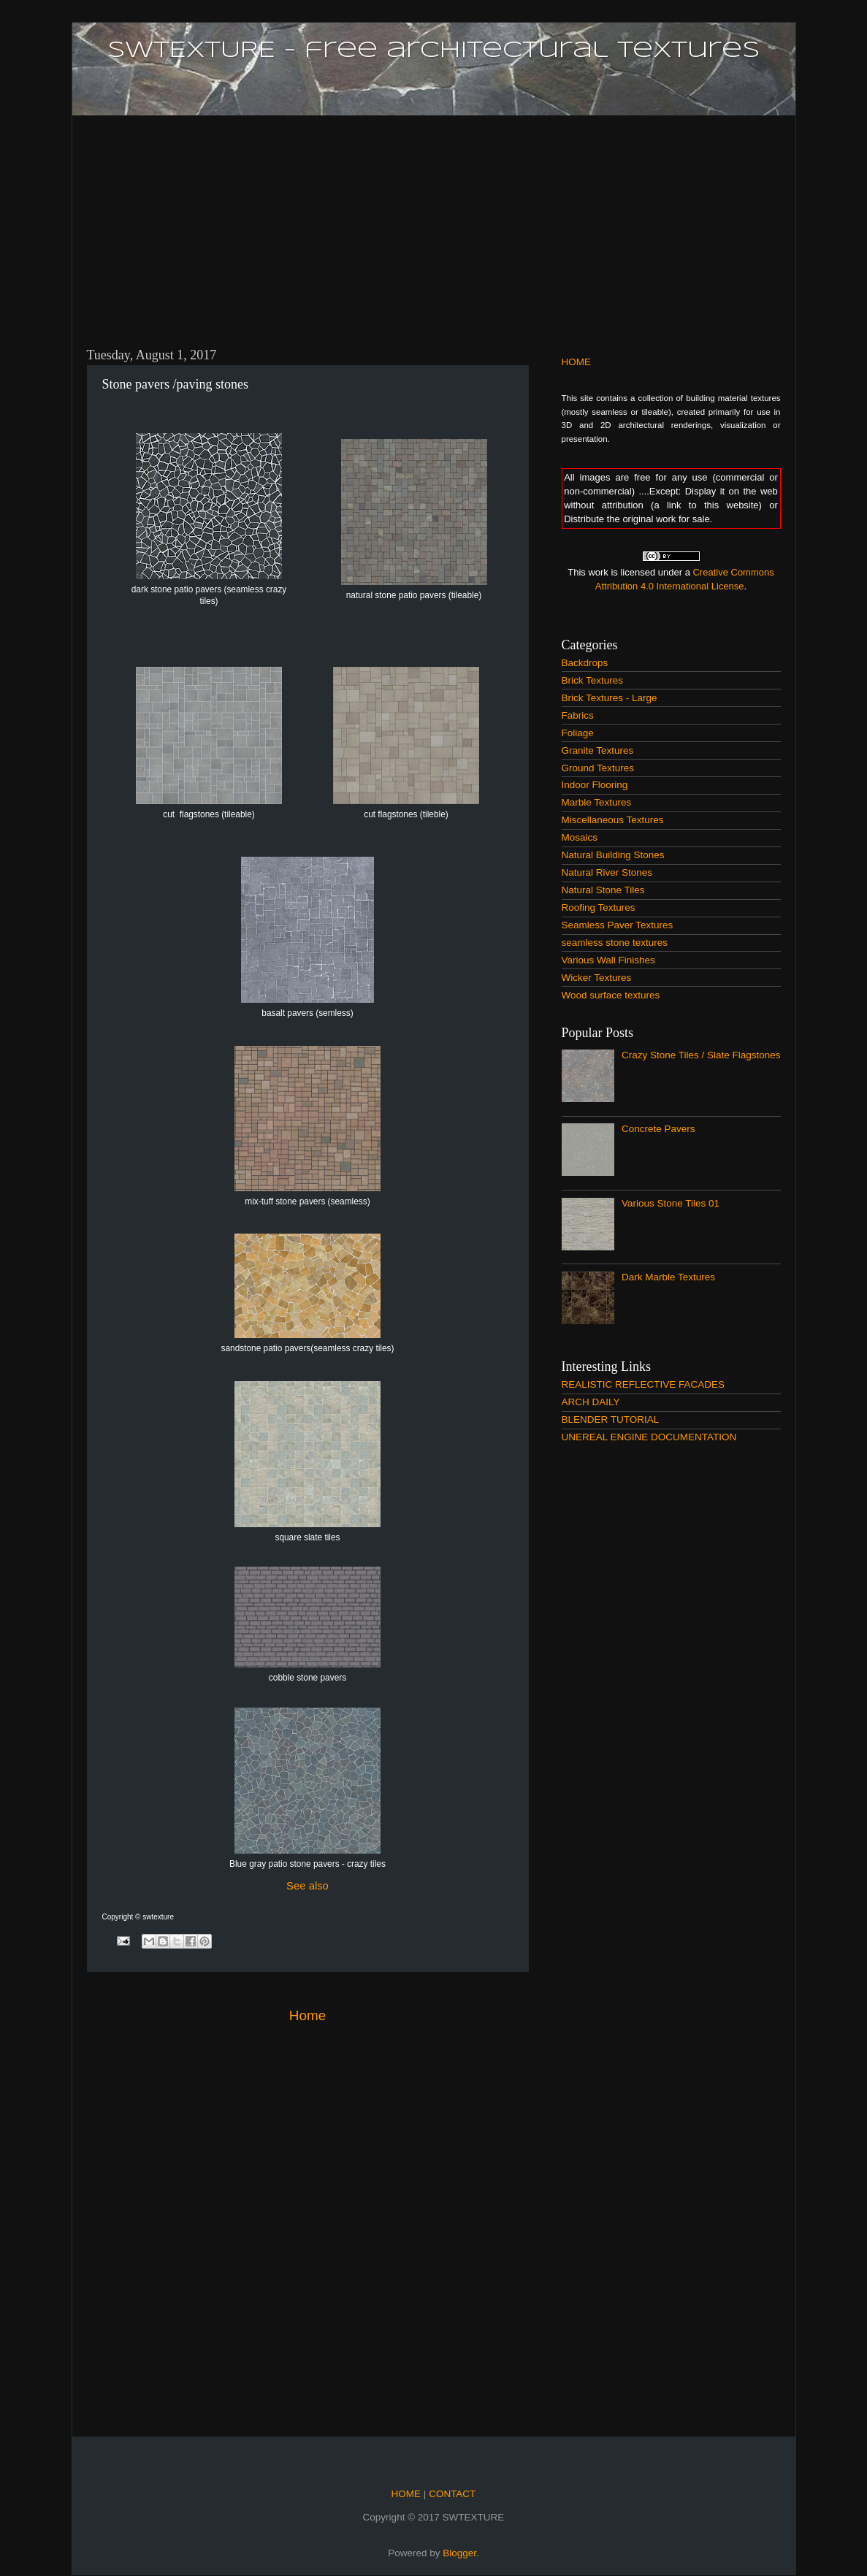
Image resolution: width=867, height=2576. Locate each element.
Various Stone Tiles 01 (670, 1203)
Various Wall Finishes (608, 960)
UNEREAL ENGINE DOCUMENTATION (649, 1437)
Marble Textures (597, 802)
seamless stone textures (615, 942)
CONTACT (450, 2493)
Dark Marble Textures (668, 1277)
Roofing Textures (598, 907)
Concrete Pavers (658, 1128)
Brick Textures (593, 680)
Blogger (459, 2553)
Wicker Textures (597, 977)
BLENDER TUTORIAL (611, 1419)
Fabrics (578, 715)
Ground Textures (598, 768)
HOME (577, 361)
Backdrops (585, 662)
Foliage (578, 732)
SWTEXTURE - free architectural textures (433, 50)
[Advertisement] (433, 223)
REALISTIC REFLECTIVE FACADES (643, 1384)
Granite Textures (598, 750)
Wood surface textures (611, 995)
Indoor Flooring (595, 784)
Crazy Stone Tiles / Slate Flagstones (701, 1055)
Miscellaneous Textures (613, 819)
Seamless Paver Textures (617, 925)
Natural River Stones (607, 872)
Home (307, 2015)
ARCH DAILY (591, 1401)
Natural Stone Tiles (603, 889)
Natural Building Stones (613, 854)
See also (307, 1886)
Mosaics (580, 837)
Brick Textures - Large (609, 697)
